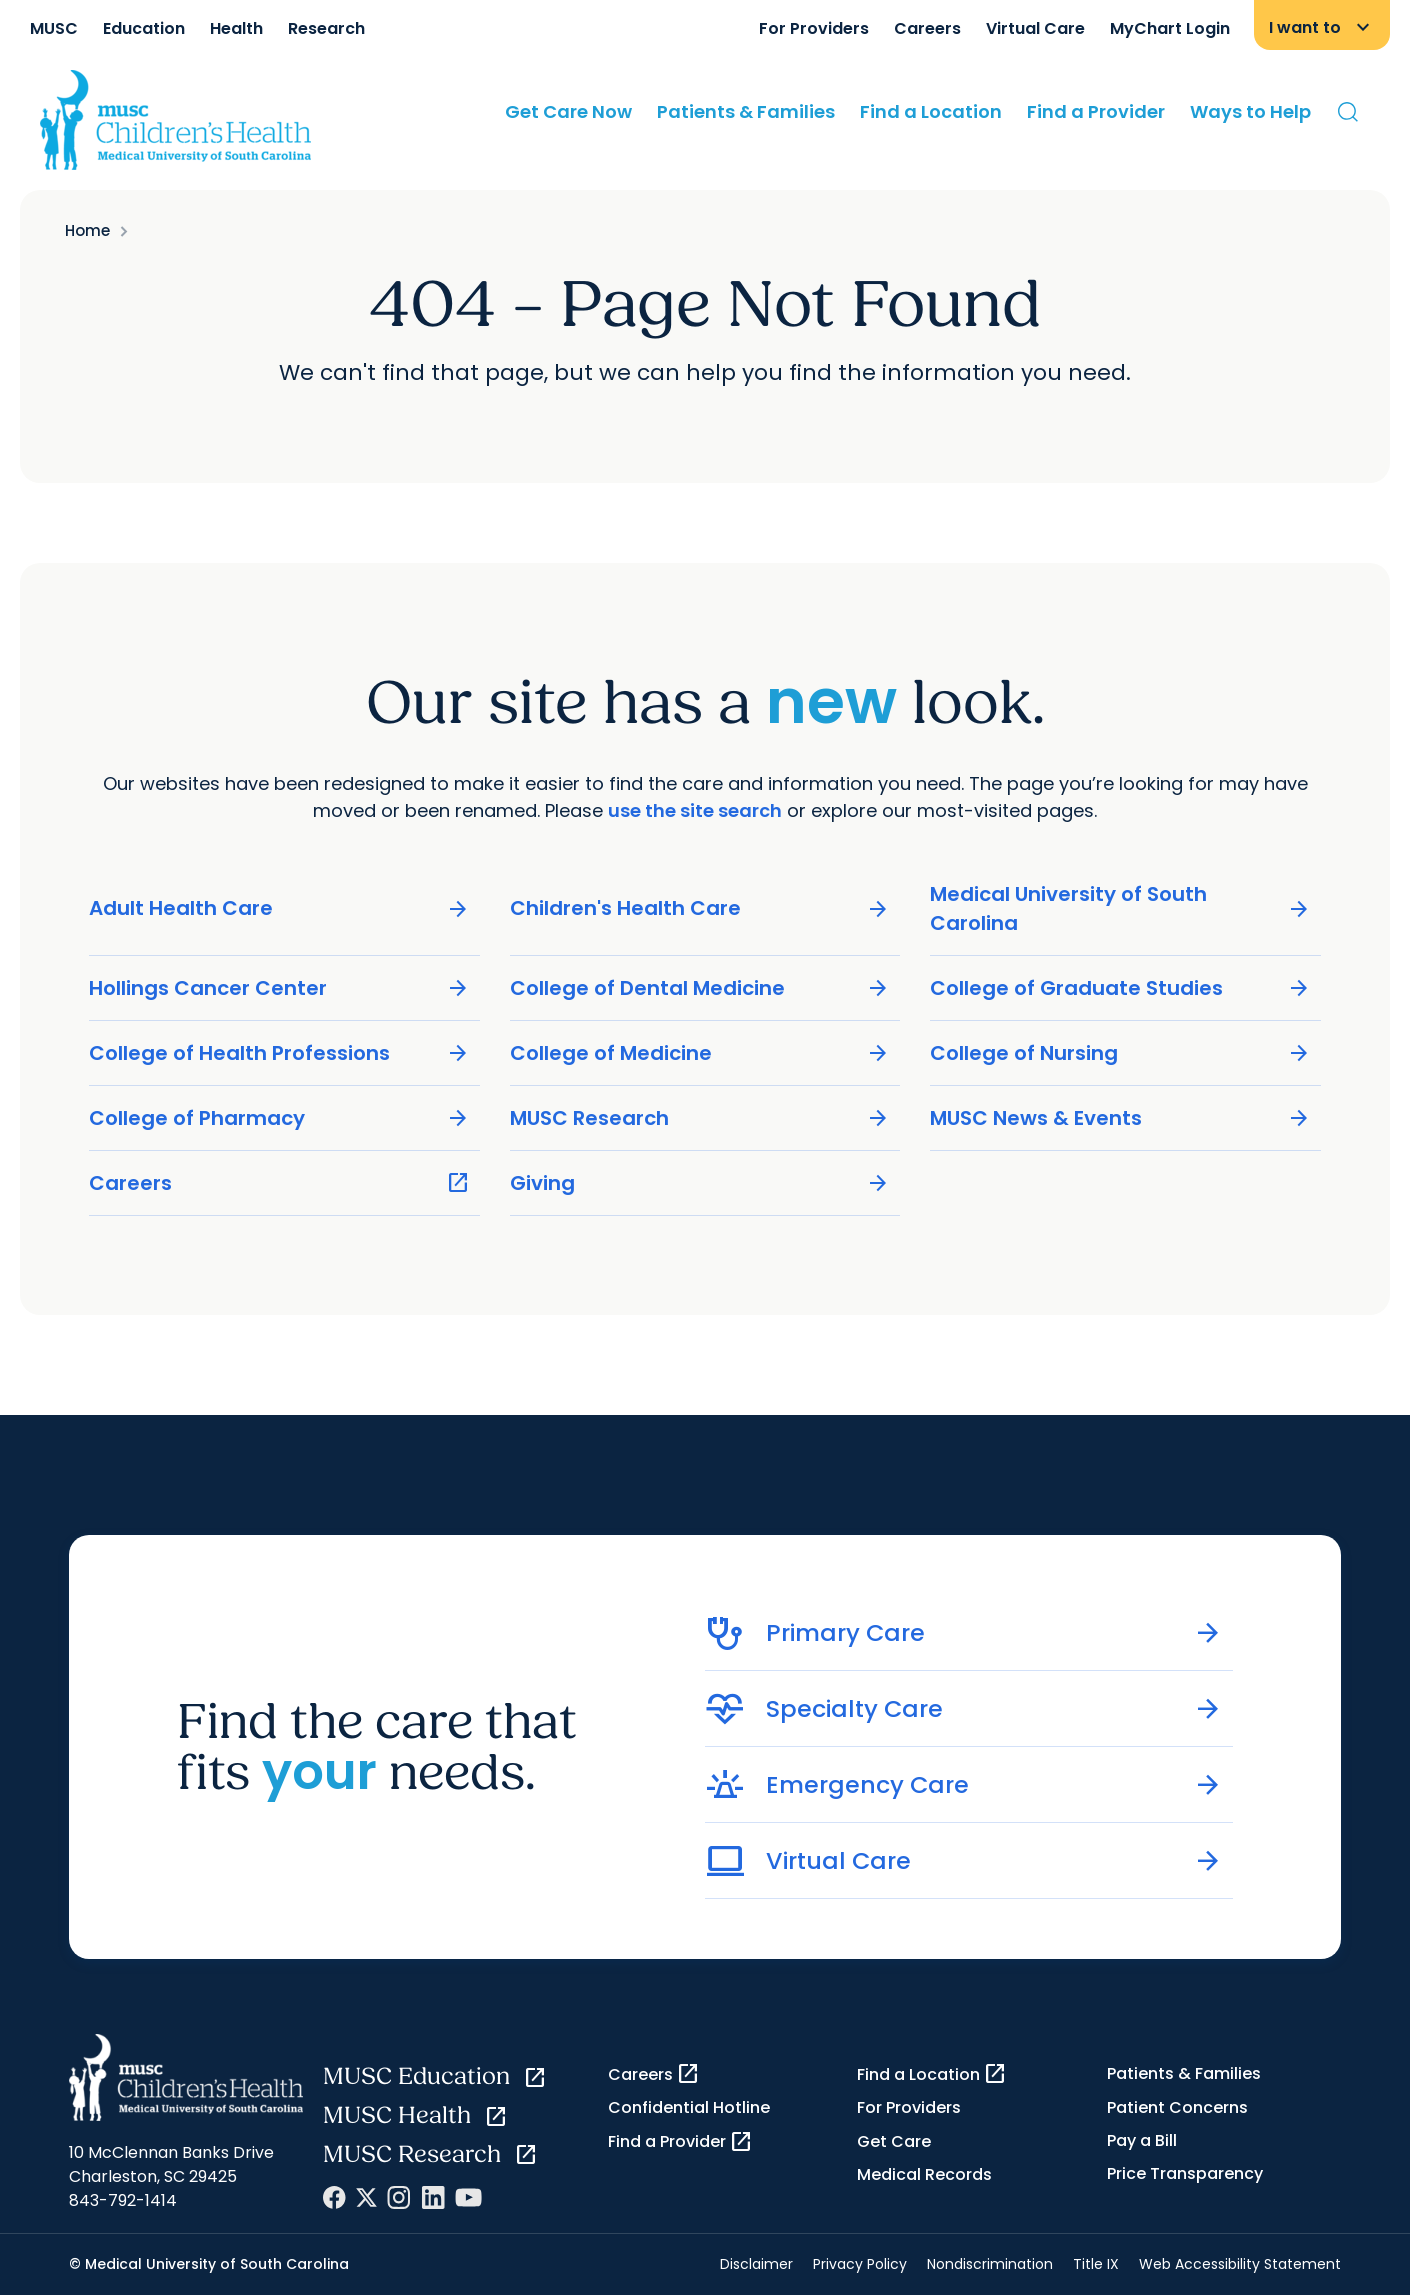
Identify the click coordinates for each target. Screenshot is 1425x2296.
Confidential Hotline (689, 2107)
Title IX (1096, 2264)
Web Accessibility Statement (1240, 2264)
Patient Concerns (1177, 2107)
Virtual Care (1035, 28)
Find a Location (931, 111)
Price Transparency (1185, 2173)
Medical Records (924, 2174)
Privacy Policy (860, 2264)
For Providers (814, 28)
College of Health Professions (279, 1052)
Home (87, 230)
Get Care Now (568, 111)
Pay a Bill (1142, 2140)
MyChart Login (1170, 28)
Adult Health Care (279, 908)
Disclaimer (756, 2264)
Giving (700, 1182)
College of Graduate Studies (1120, 987)
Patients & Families (746, 111)
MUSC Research (700, 1117)
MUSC (54, 28)
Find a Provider (1096, 111)
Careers (927, 28)
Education (144, 28)
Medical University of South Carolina (1120, 907)
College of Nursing (1120, 1052)
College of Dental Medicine (700, 987)
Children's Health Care (700, 908)
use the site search (695, 809)
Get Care (894, 2141)
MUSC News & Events (1120, 1117)
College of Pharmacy (279, 1117)
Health (236, 28)
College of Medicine (700, 1052)
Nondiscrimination (990, 2264)
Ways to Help (1250, 111)
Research (326, 28)
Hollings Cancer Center (279, 987)
